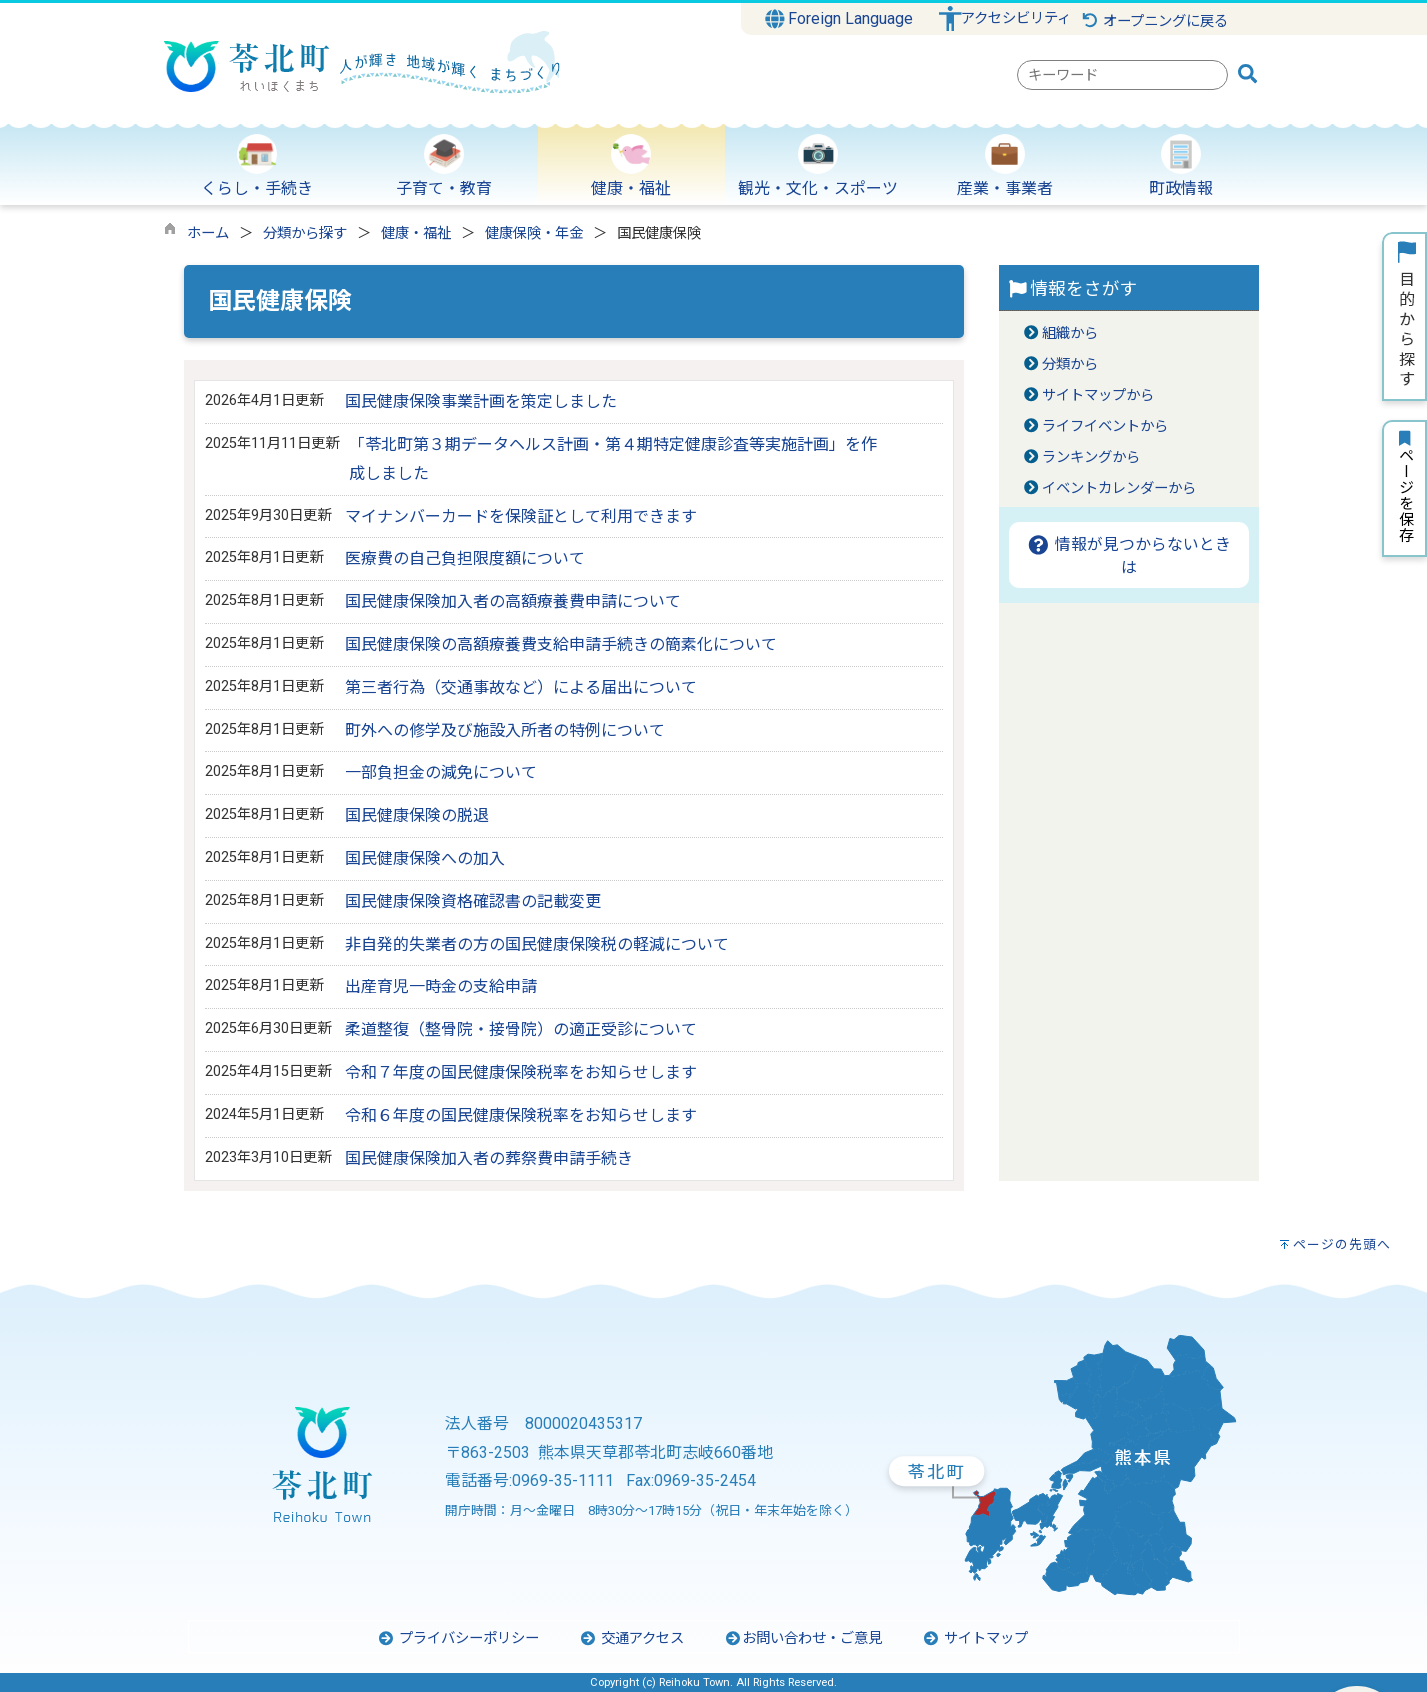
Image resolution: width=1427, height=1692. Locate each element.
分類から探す (305, 233)
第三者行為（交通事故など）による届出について (521, 687)
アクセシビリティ (1016, 18)
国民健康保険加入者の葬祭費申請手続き (489, 1158)
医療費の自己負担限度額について (465, 558)
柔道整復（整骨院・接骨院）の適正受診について (521, 1029)
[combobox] (1122, 75)
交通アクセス (631, 1638)
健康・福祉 (416, 233)
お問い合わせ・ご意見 (803, 1638)
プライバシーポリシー (458, 1638)
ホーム (208, 233)
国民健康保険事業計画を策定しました (481, 401)
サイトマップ (975, 1638)
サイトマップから (1098, 395)
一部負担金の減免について (441, 772)
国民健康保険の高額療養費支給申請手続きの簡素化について (561, 644)
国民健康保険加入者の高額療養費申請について (513, 601)
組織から (1070, 333)
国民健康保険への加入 (425, 858)
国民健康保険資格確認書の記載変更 (473, 901)
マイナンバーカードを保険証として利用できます (521, 516)
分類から (1070, 364)
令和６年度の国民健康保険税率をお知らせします (521, 1115)
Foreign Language (839, 19)
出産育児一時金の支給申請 (441, 986)
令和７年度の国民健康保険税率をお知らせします (521, 1072)
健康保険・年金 (534, 233)
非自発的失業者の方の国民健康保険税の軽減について (537, 944)
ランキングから (1091, 457)
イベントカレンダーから (1119, 488)
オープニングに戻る (1154, 21)
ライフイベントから (1105, 426)
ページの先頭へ (1342, 1244)
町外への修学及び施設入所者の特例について (505, 730)
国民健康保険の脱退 (417, 815)
